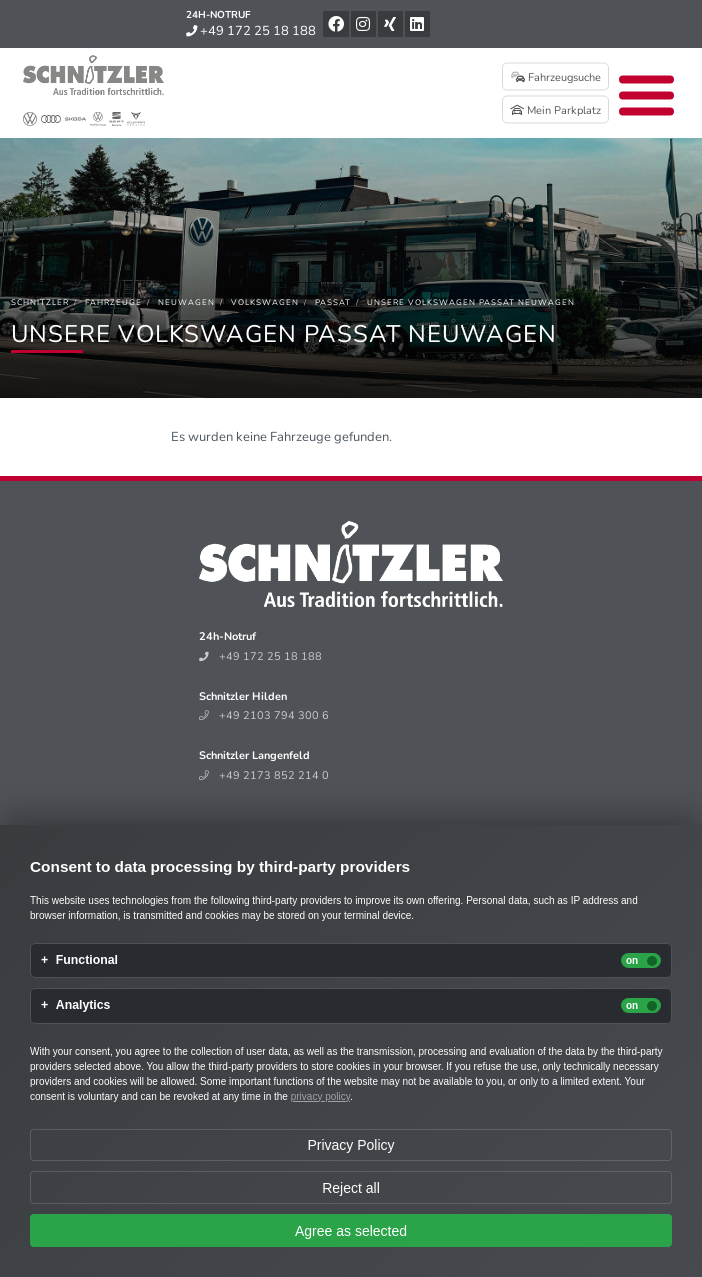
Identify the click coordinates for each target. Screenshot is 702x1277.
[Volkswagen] (265, 302)
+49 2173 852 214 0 (264, 775)
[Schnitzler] (40, 302)
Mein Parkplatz (555, 110)
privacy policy (320, 1096)
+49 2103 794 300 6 (264, 715)
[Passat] (333, 302)
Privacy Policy (350, 1145)
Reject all (351, 1188)
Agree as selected (351, 1231)
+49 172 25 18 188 (251, 31)
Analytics (83, 1005)
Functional (87, 960)
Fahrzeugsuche (556, 77)
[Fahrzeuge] (113, 302)
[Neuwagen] (186, 302)
